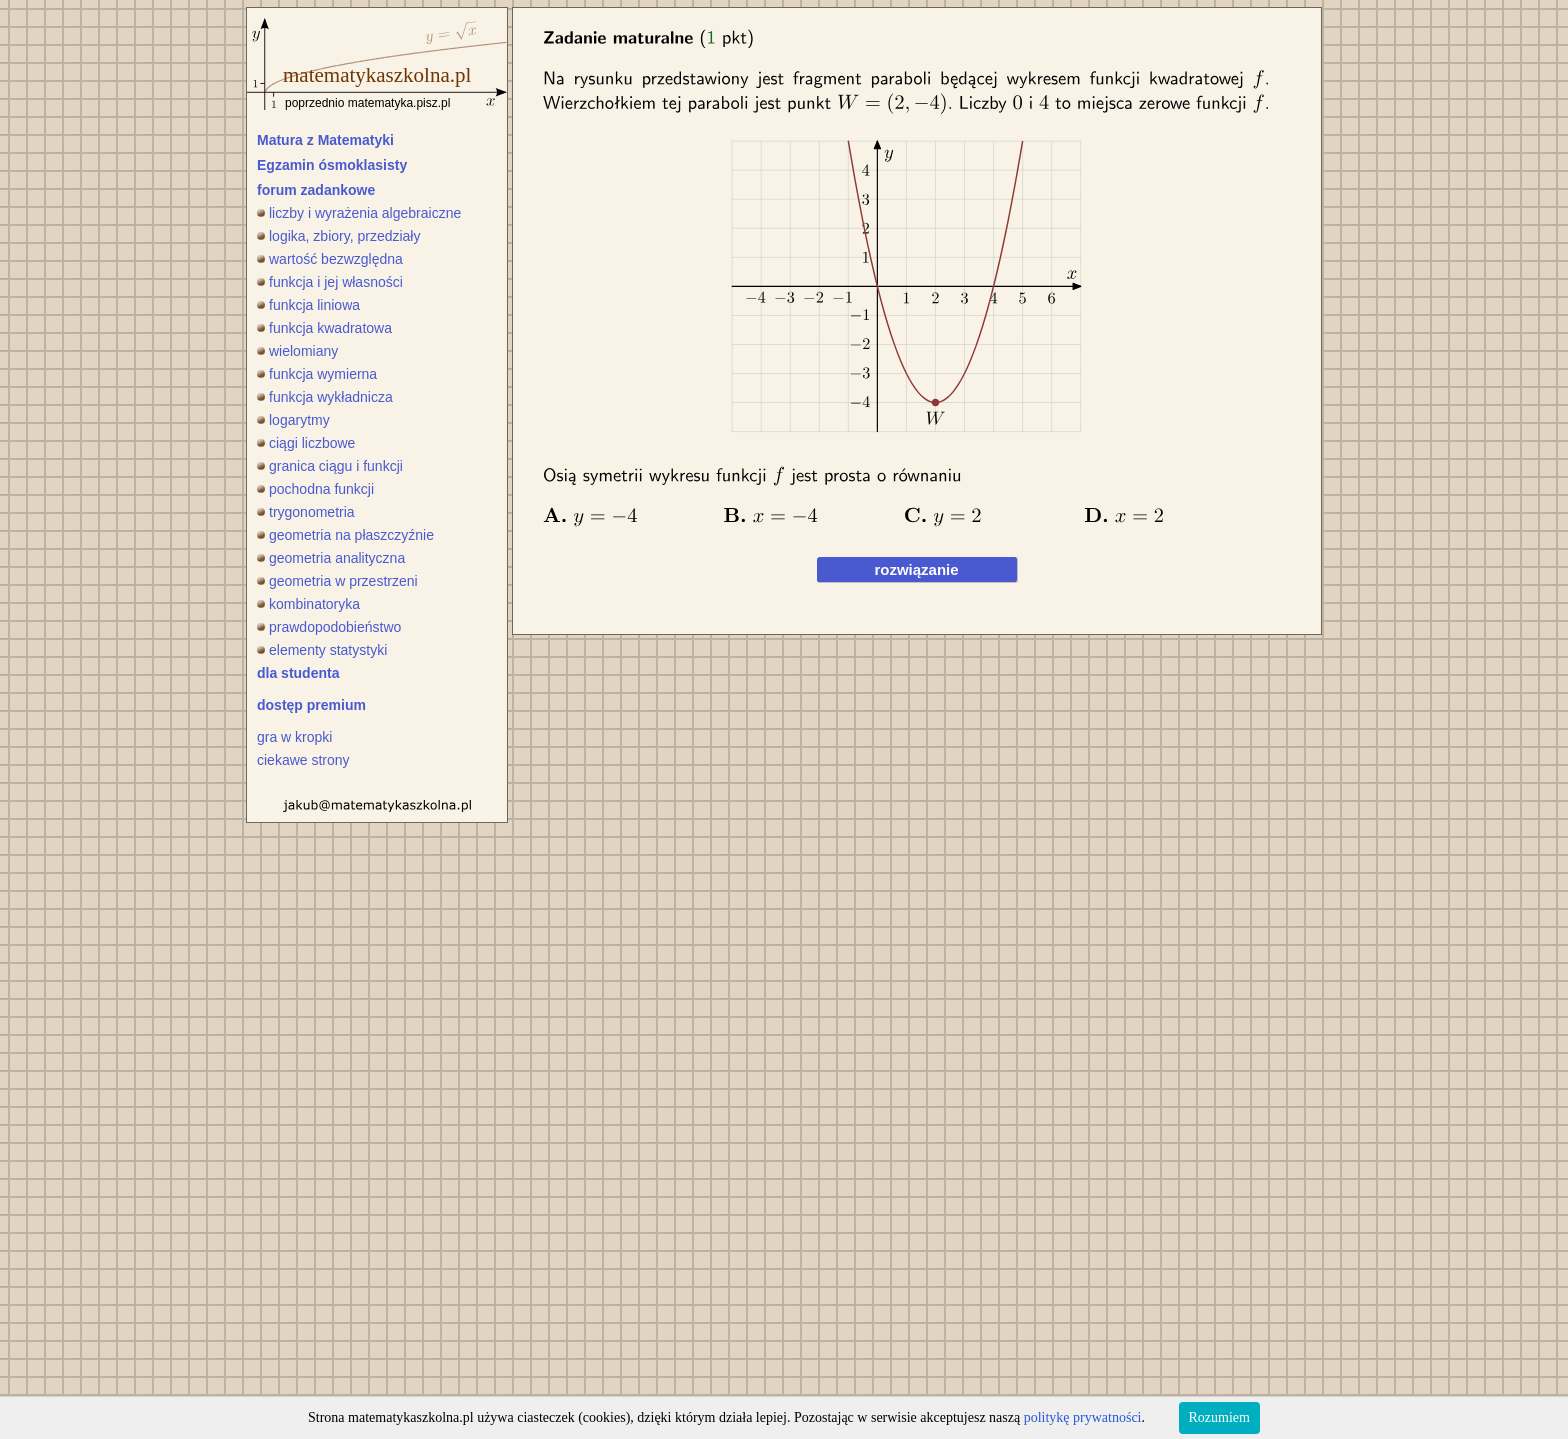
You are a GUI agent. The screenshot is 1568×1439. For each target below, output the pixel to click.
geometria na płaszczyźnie (345, 535)
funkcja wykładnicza (325, 397)
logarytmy (293, 420)
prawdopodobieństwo (329, 627)
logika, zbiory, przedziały (338, 236)
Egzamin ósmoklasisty (332, 165)
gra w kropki (294, 737)
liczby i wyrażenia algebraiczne (359, 213)
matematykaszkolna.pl (377, 75)
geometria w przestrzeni (337, 581)
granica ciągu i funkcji (330, 466)
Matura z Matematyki (325, 140)
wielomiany (297, 351)
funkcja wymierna (317, 374)
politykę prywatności (1083, 1417)
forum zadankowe (316, 190)
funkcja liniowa (308, 305)
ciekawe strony (303, 760)
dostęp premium (311, 705)
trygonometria (306, 512)
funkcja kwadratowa (324, 328)
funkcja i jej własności (330, 282)
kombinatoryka (308, 604)
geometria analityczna (331, 558)
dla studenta (298, 673)
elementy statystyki (322, 650)
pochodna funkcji (315, 489)
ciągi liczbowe (306, 443)
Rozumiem (1219, 1417)
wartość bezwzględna (330, 259)
